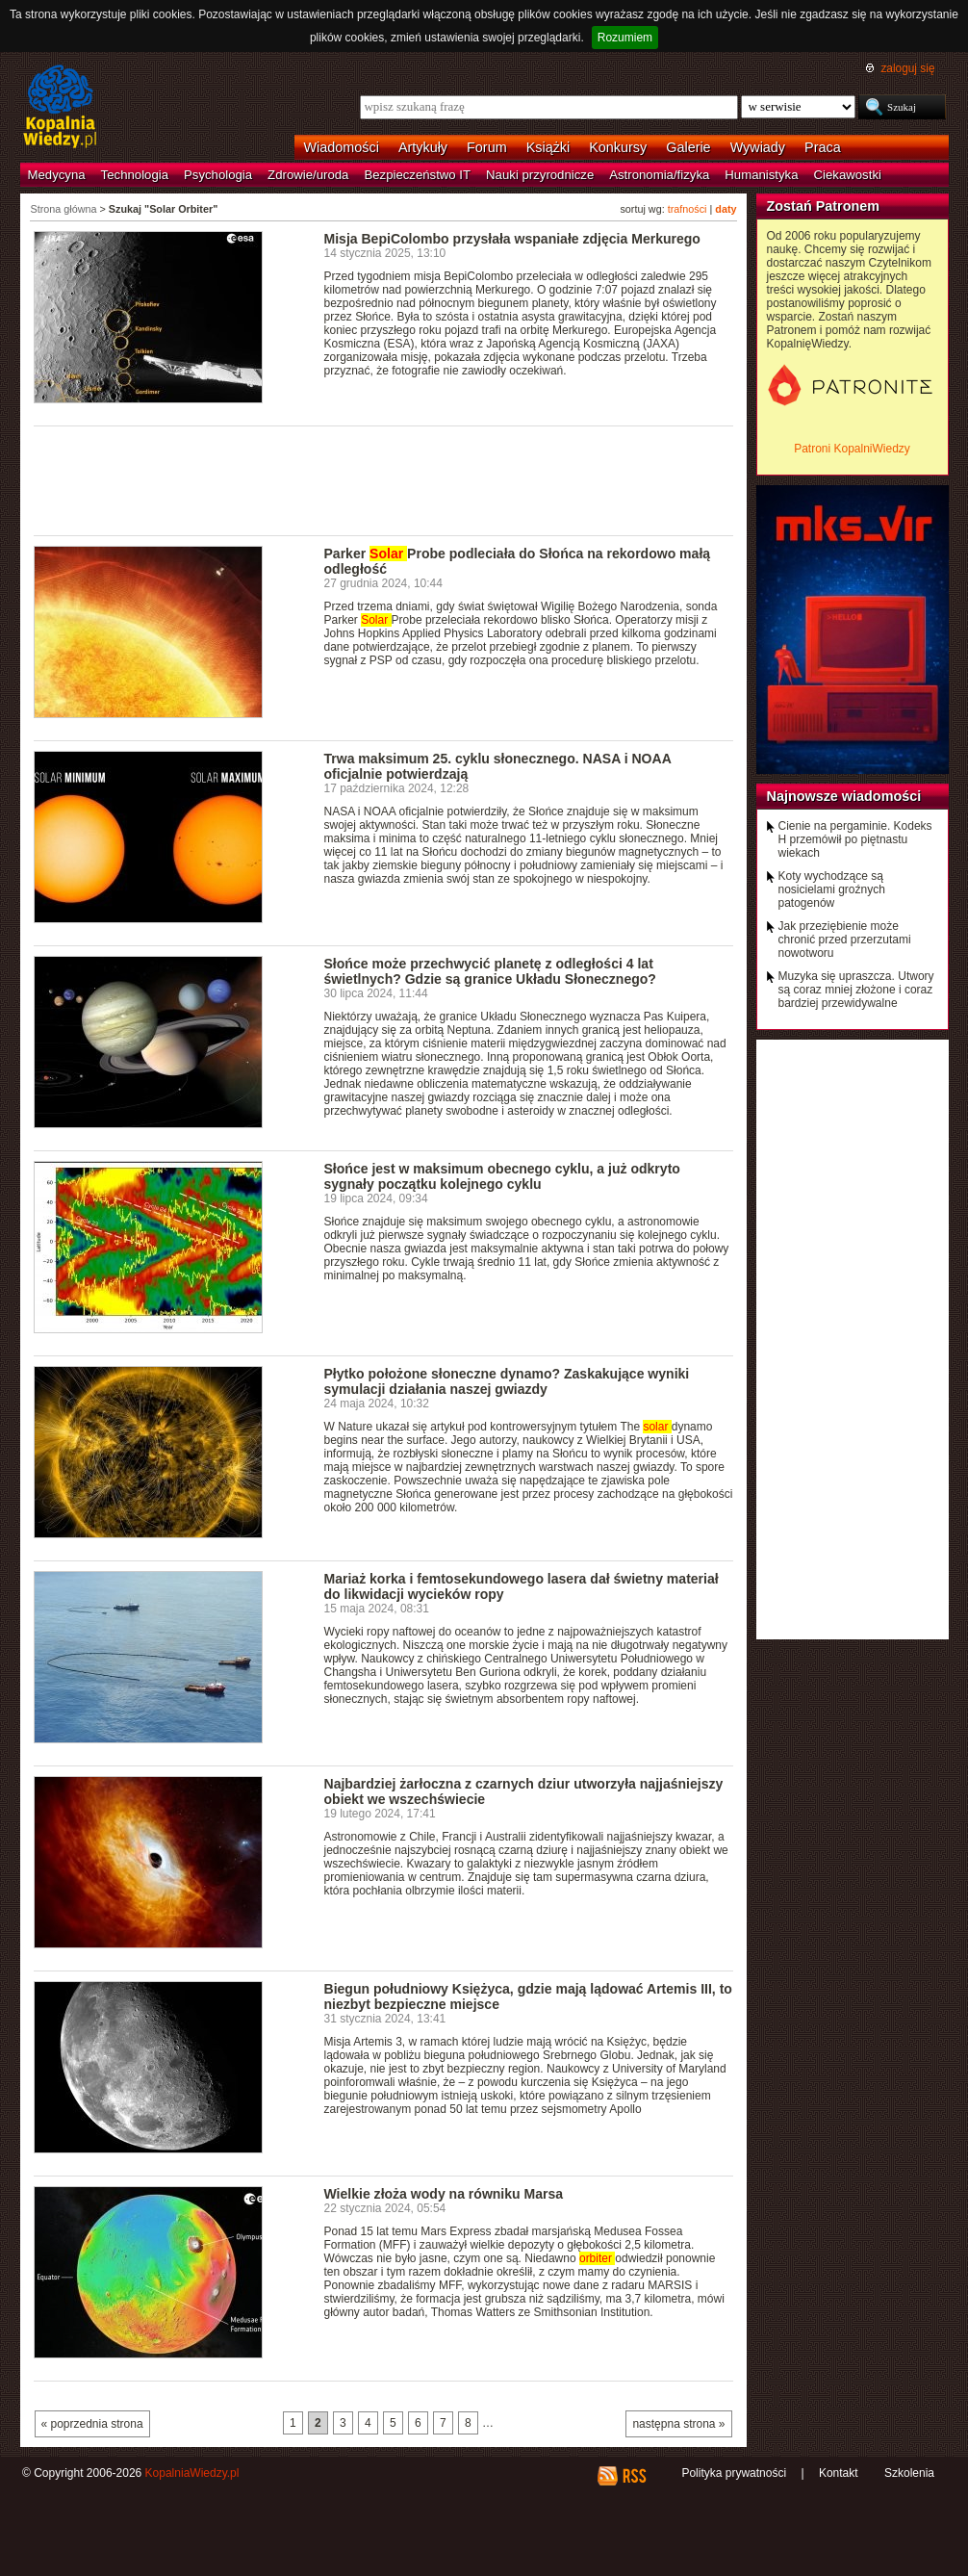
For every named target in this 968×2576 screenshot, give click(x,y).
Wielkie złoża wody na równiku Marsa (444, 2194)
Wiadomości (341, 147)
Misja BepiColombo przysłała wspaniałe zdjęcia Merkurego (512, 238)
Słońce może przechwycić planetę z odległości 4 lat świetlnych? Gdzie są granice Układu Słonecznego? (490, 971)
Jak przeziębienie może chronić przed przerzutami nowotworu (844, 939)
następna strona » (678, 2424)
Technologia (134, 174)
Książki (548, 147)
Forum (487, 147)
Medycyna (57, 174)
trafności (687, 209)
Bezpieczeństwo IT (417, 174)
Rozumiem (625, 37)
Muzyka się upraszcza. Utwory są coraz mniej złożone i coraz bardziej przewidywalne (856, 989)
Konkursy (618, 147)
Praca (822, 147)
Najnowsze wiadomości (844, 796)
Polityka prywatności (733, 2473)
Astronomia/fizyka (659, 174)
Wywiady (757, 147)
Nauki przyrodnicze (540, 174)
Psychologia (218, 174)
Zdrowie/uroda (307, 174)
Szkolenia (909, 2473)
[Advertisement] (384, 479)
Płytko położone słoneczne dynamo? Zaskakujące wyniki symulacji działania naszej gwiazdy (507, 1381)
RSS (634, 2476)
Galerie (688, 147)
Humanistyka (761, 174)
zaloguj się (907, 68)
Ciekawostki (847, 174)
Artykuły (422, 147)
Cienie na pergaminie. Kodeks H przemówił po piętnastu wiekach (855, 839)
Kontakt (838, 2473)
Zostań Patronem (823, 206)
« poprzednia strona (92, 2424)
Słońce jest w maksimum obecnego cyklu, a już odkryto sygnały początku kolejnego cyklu (502, 1176)
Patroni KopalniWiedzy (852, 448)
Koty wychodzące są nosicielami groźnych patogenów (831, 889)
